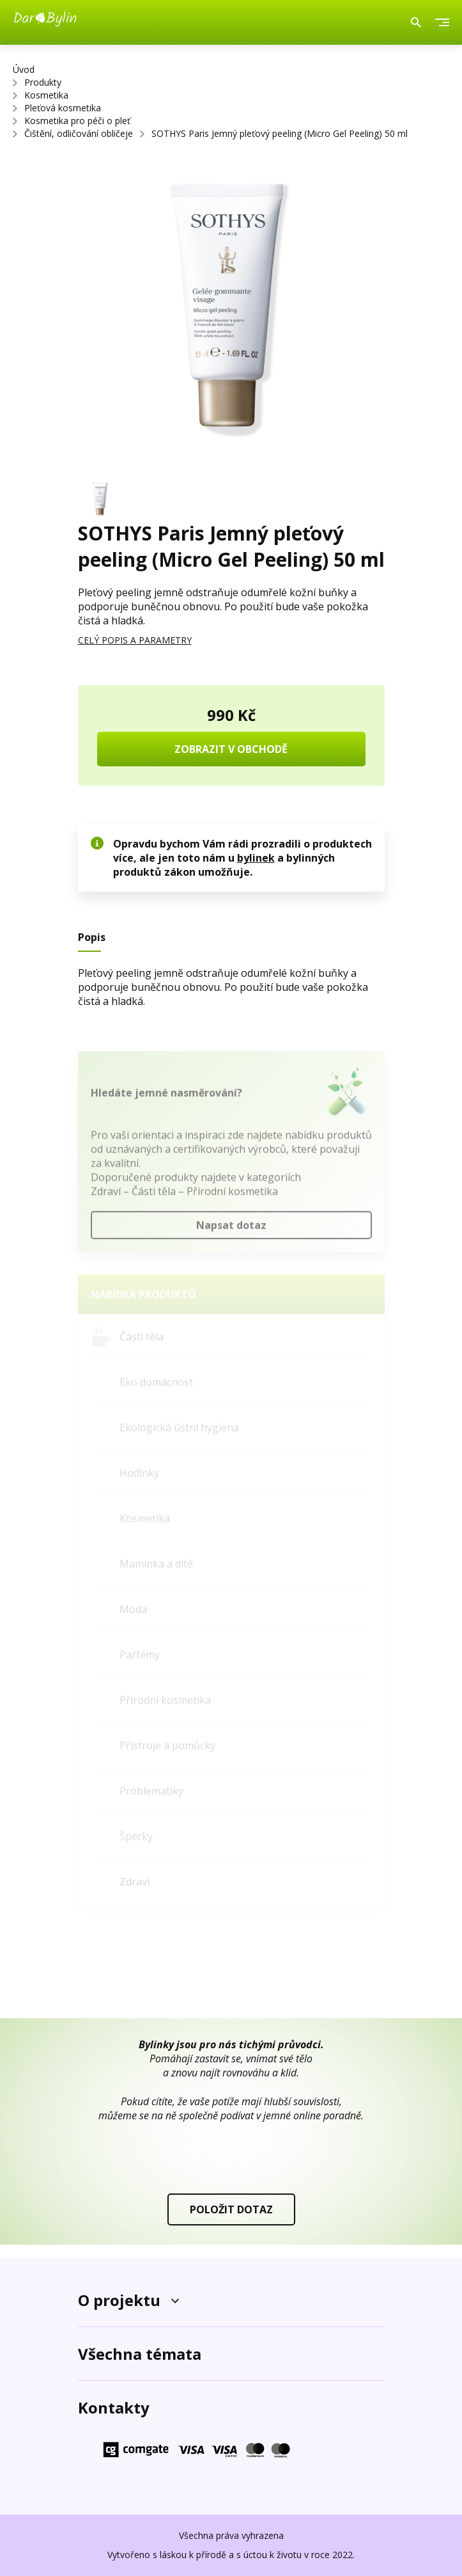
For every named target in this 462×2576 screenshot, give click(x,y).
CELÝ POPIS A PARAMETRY (135, 640)
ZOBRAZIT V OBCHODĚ (231, 749)
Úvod (24, 69)
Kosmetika (46, 95)
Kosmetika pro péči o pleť (77, 121)
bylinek (256, 858)
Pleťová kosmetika (62, 108)
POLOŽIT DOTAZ (231, 2209)
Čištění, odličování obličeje (78, 133)
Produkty (42, 82)
